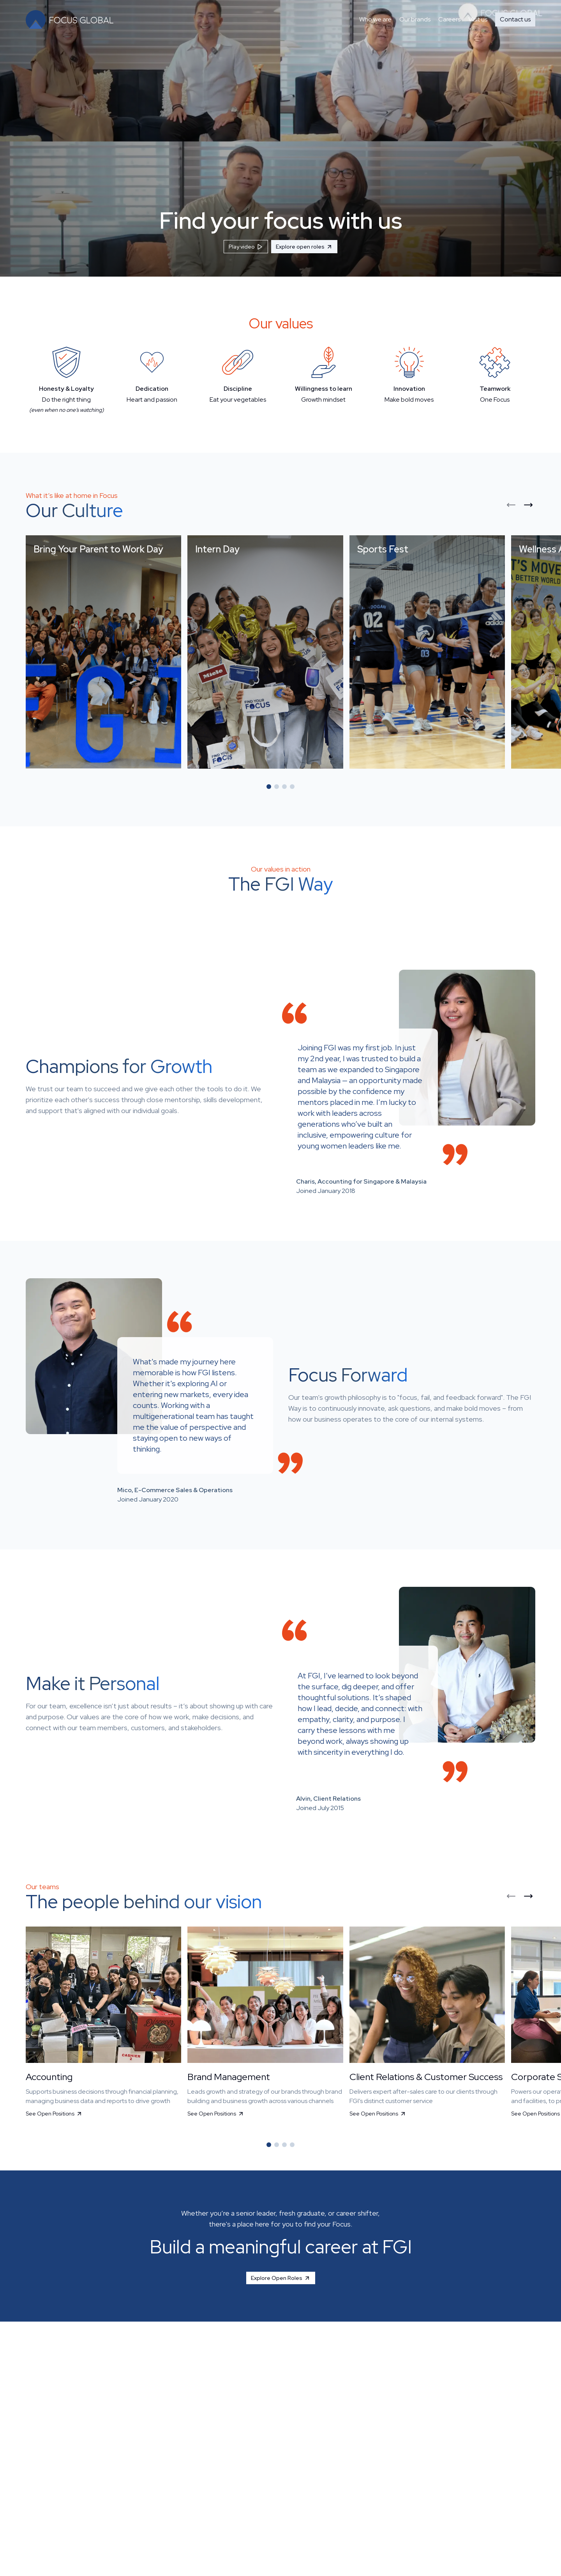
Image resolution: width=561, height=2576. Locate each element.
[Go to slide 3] (284, 786)
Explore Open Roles (280, 2277)
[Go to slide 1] (268, 786)
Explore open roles (304, 246)
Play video (246, 246)
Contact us (515, 19)
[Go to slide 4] (292, 786)
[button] (103, 652)
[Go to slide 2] (276, 786)
